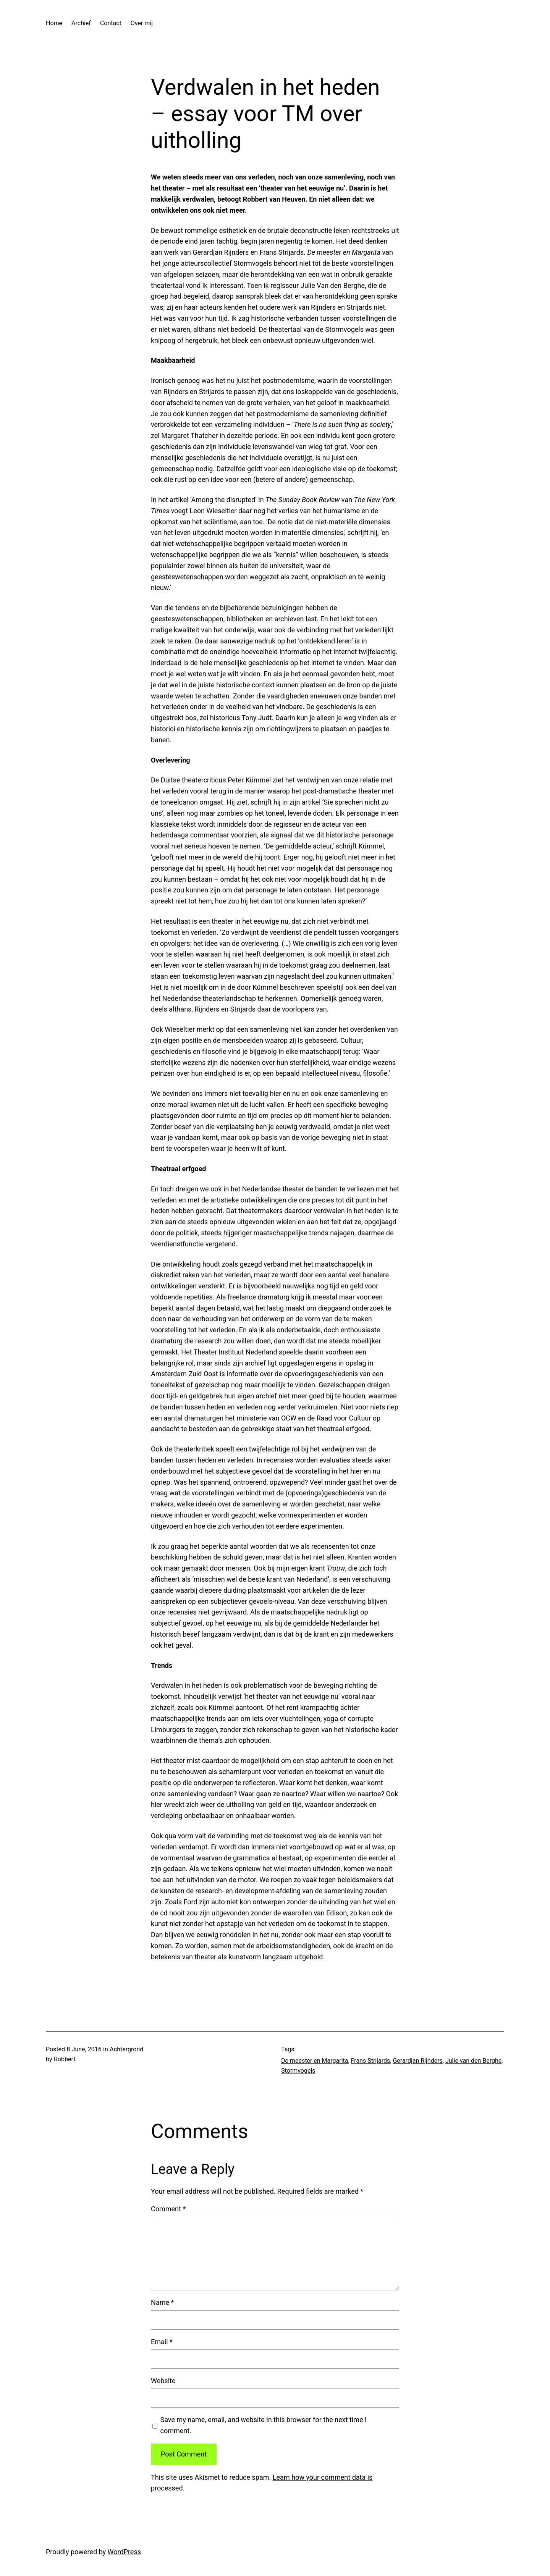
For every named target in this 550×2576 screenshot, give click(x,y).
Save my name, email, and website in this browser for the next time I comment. (263, 2425)
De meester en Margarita (314, 2060)
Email (162, 2342)
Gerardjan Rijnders (417, 2060)
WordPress (124, 2552)
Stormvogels (298, 2070)
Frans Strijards (370, 2060)
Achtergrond (126, 2049)
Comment (168, 2209)
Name (162, 2302)
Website (163, 2381)
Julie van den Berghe (473, 2060)
